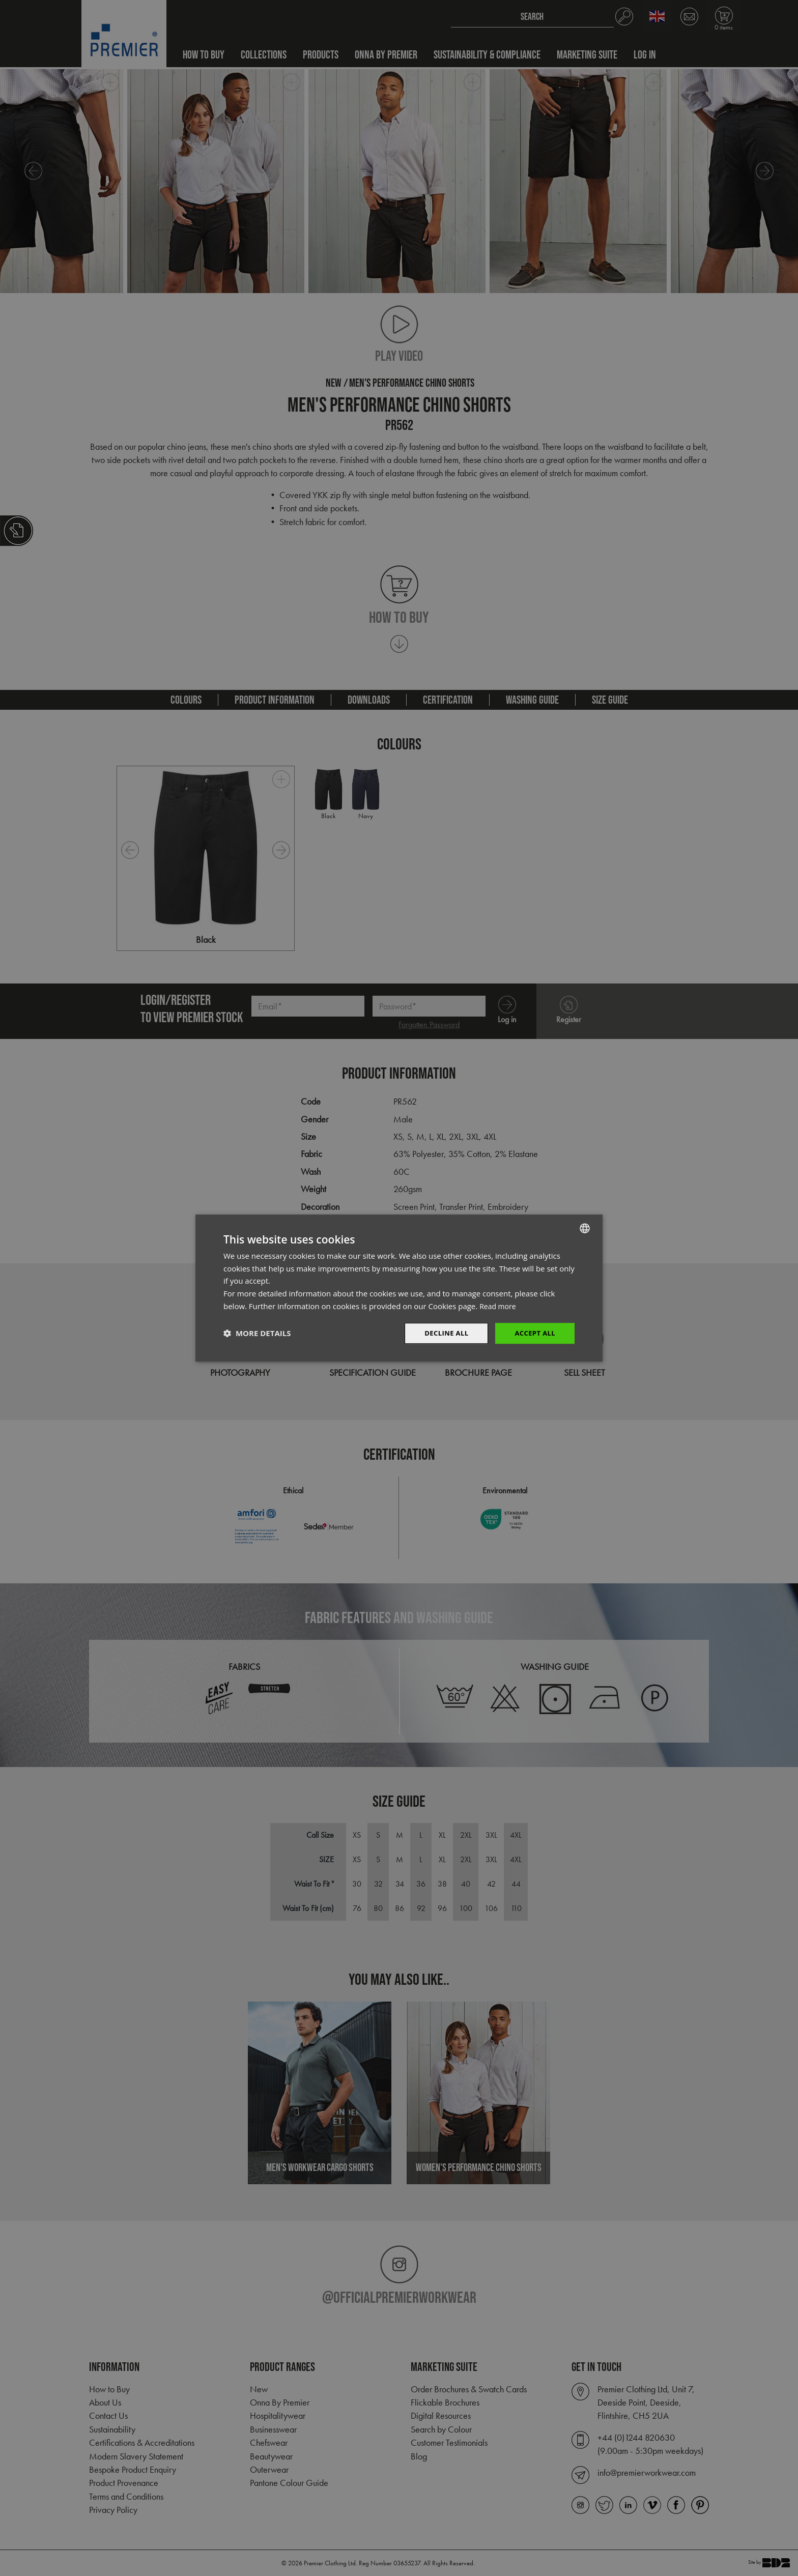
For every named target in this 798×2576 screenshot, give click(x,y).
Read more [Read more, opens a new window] (499, 1305)
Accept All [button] (533, 1333)
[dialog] (399, 1288)
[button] (257, 1333)
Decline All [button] (441, 1333)
